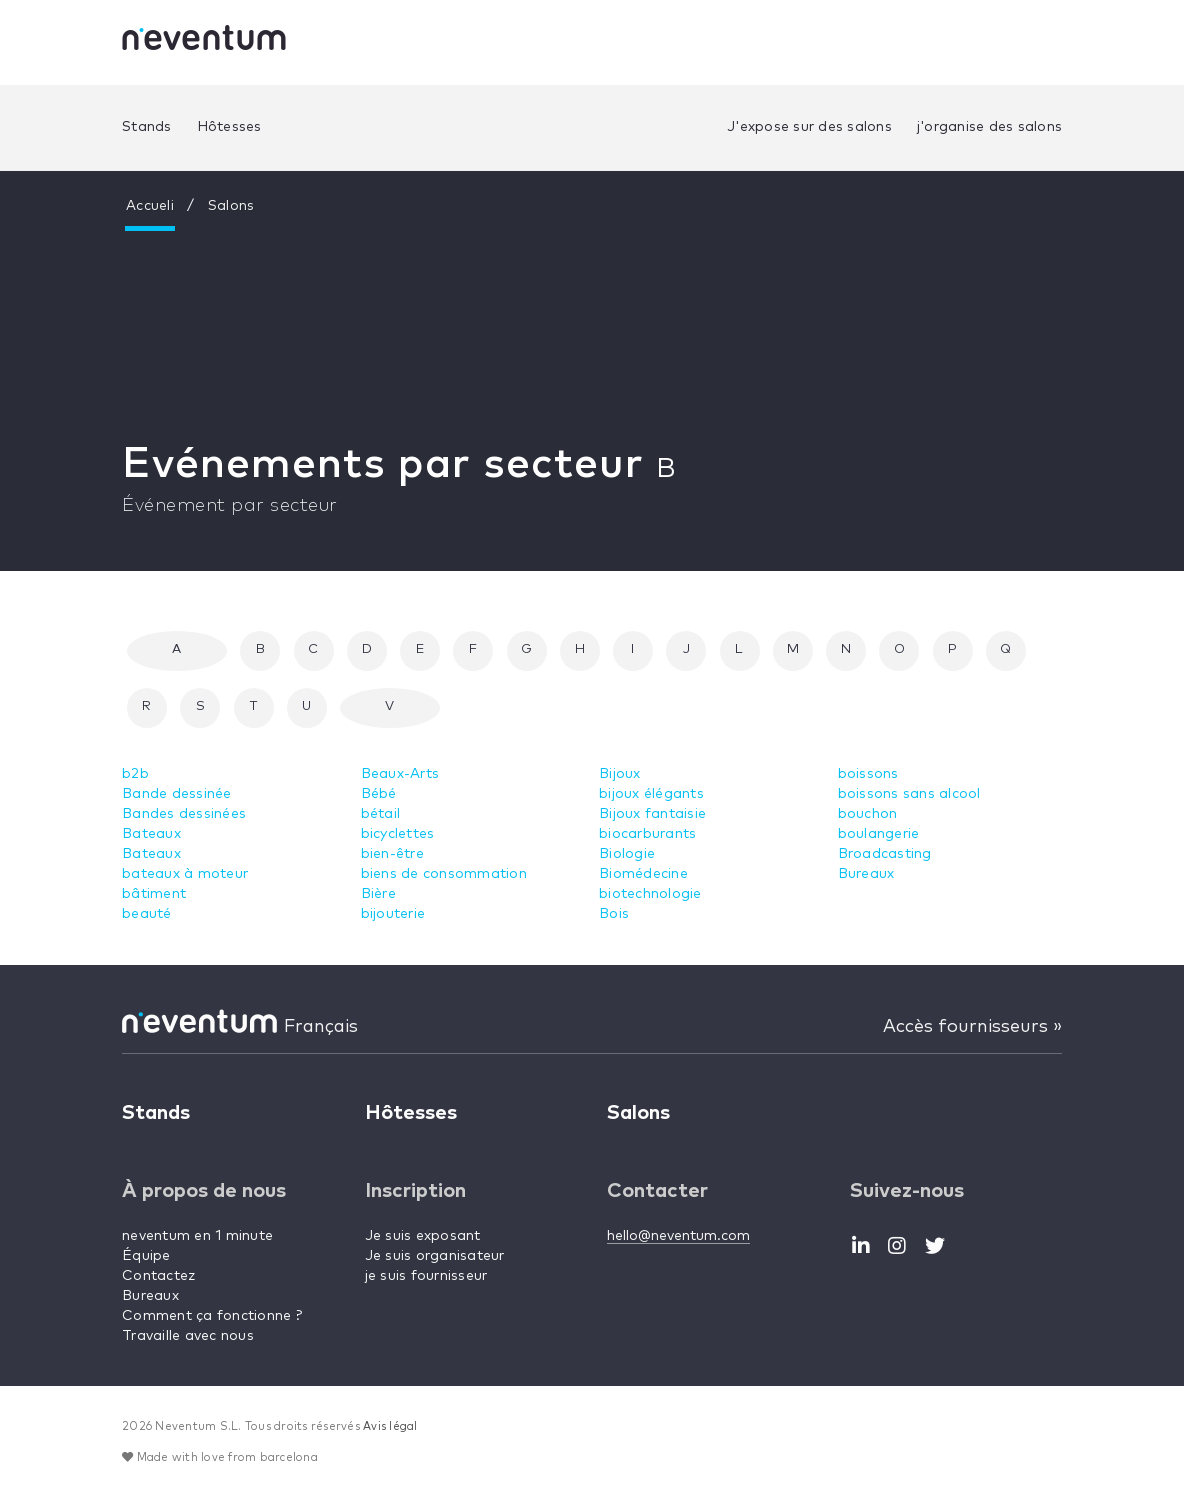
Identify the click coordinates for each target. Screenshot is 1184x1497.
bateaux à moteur (185, 874)
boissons (868, 774)
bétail (381, 814)
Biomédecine (643, 874)
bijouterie (393, 914)
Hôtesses (229, 127)
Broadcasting (885, 854)
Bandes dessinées (184, 814)
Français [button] (321, 1027)
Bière (378, 894)
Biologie (627, 854)
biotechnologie (650, 894)
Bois (614, 914)
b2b (135, 774)
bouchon (868, 814)
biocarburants (647, 834)
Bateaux (151, 834)
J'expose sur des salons (809, 127)
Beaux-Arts (400, 774)
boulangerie (879, 834)
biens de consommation (444, 874)
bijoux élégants (651, 794)
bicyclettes (398, 834)
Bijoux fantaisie (652, 814)
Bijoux (620, 774)
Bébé (379, 794)
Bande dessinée (177, 794)
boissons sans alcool (909, 794)
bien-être (392, 854)
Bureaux (866, 874)
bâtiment (154, 894)
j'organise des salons (989, 127)
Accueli (150, 206)
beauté (147, 914)
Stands (147, 127)
